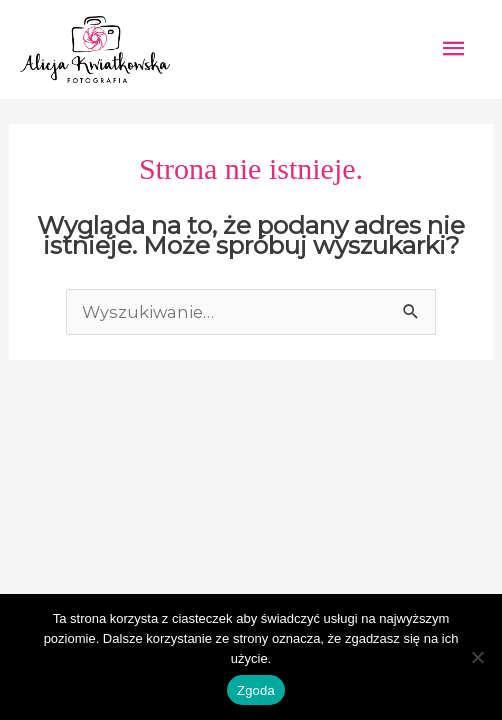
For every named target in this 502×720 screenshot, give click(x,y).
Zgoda (256, 690)
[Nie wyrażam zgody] (477, 657)
